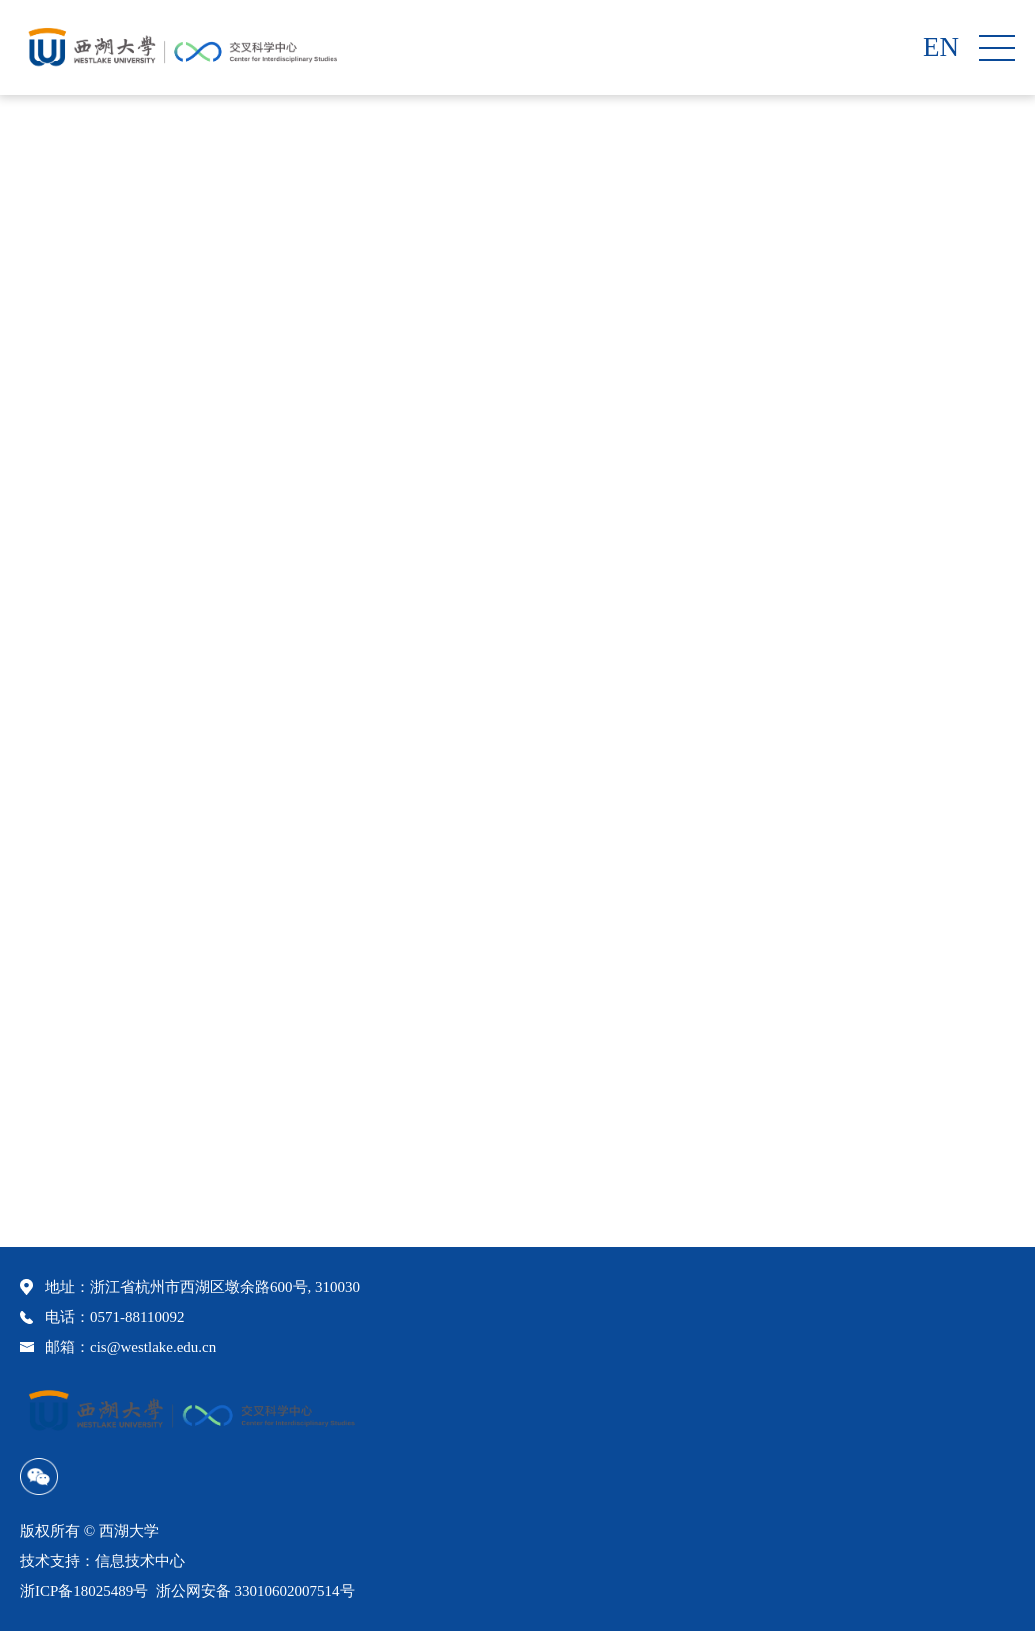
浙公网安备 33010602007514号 (255, 1591)
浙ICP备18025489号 (84, 1591)
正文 (1006, 630)
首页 (820, 630)
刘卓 (73, 1133)
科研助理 (949, 630)
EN (941, 47)
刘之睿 (81, 1172)
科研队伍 (878, 630)
